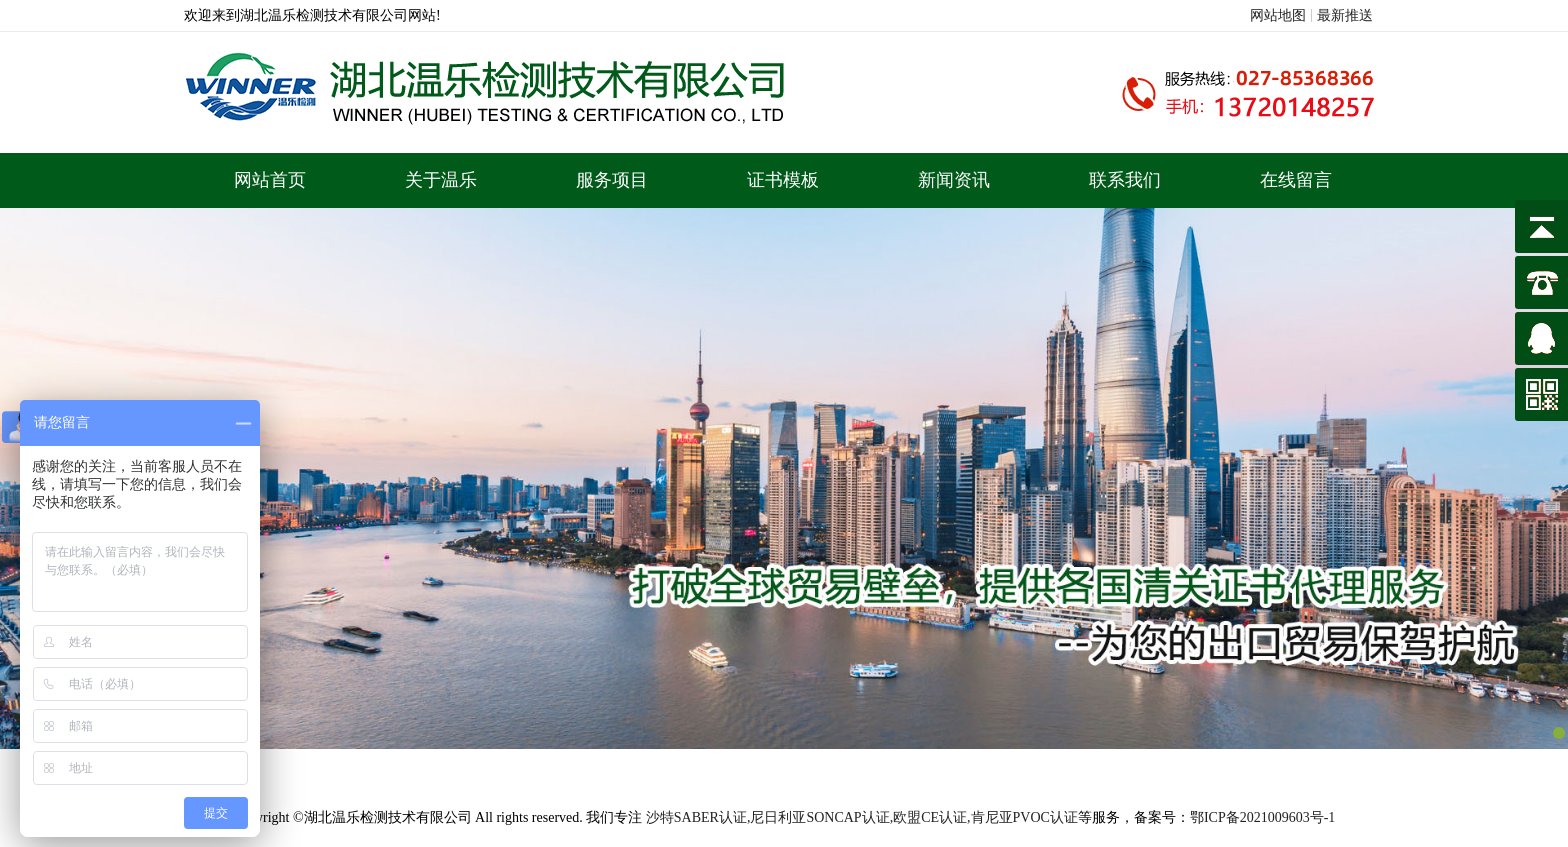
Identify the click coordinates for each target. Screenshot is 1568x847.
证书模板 (783, 180)
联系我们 (1125, 180)
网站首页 (270, 180)
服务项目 (612, 180)
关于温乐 (441, 180)
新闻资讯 (954, 180)
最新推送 (1345, 15)
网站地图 (1278, 15)
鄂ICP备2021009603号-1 (1262, 817)
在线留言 (1296, 180)
